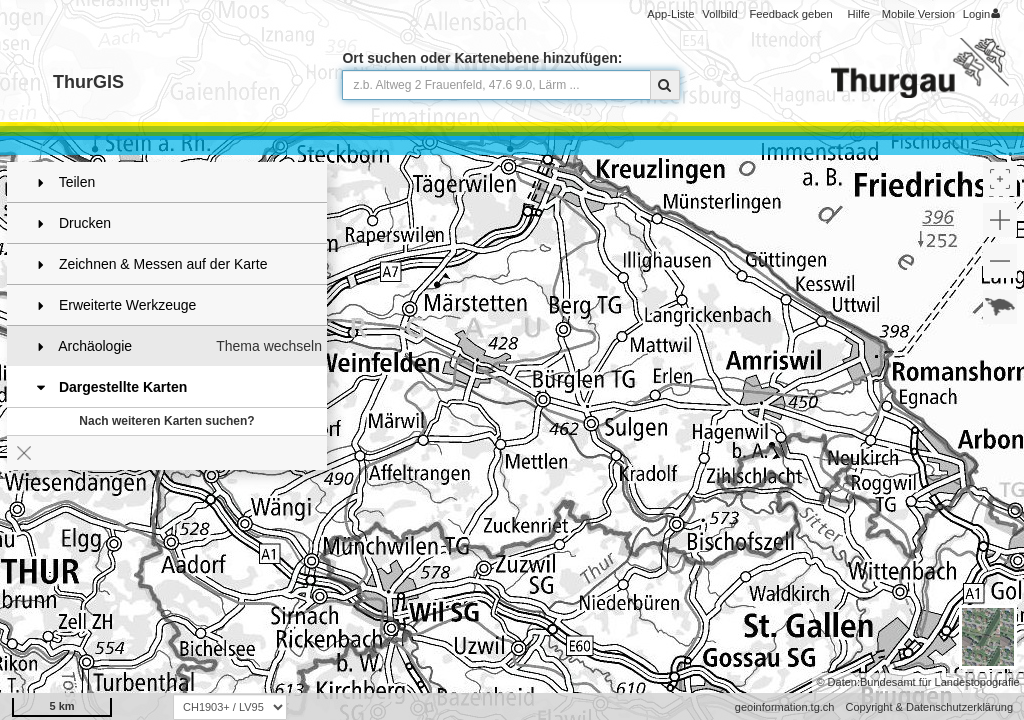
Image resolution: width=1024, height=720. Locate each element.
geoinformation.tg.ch (785, 707)
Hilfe (859, 14)
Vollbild (719, 14)
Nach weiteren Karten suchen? (166, 421)
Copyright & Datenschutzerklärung (929, 707)
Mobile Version (918, 14)
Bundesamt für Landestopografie (940, 682)
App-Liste (670, 14)
